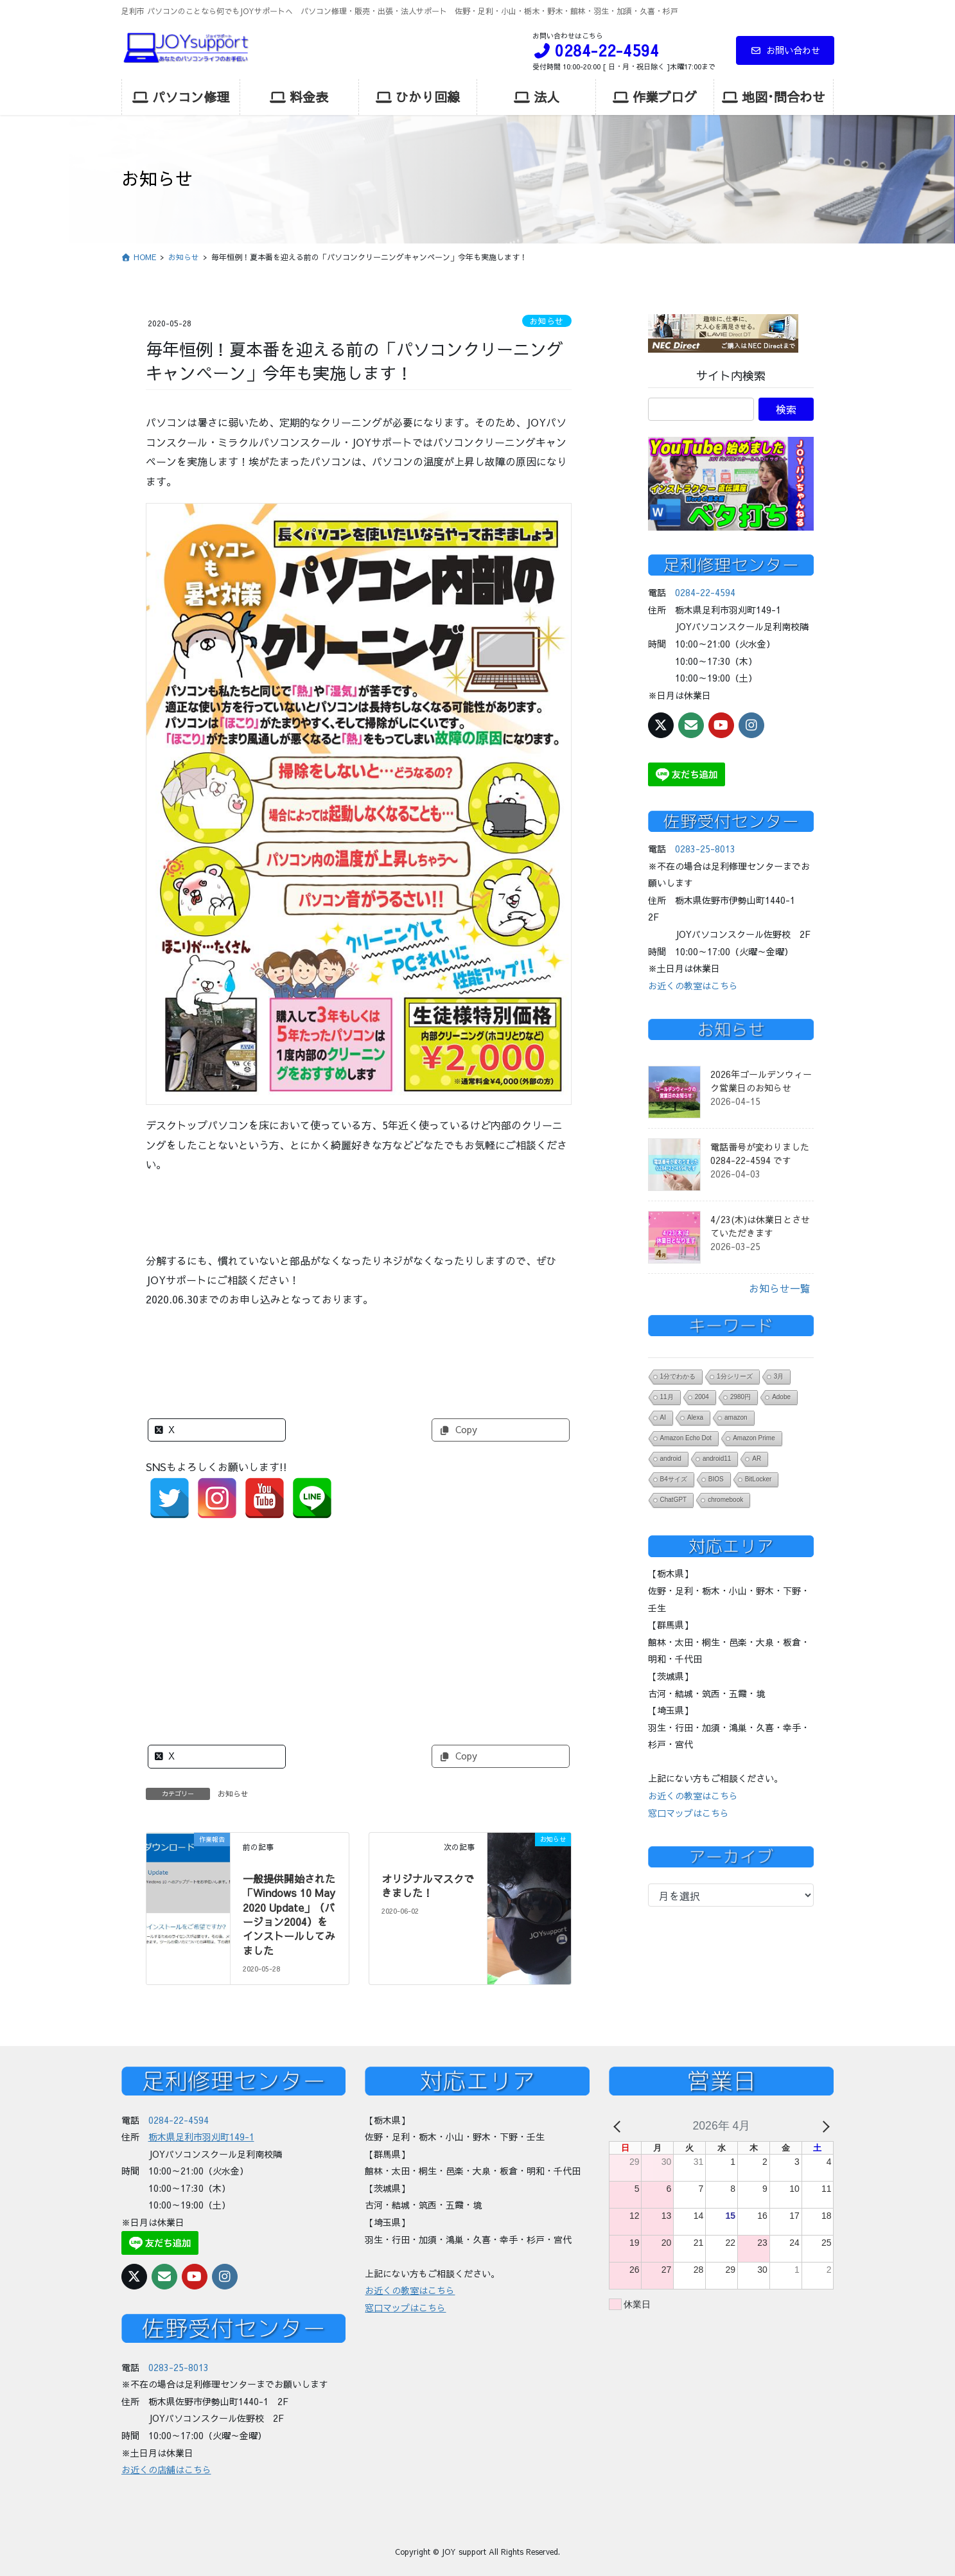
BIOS (716, 1479)
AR (756, 1458)
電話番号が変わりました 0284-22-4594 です (759, 1153)
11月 (667, 1396)
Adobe (781, 1396)
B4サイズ (673, 1479)
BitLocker (758, 1479)
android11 (717, 1458)
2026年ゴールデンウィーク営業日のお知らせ (761, 1081)
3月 (779, 1376)
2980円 (740, 1396)
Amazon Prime (754, 1438)
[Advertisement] (359, 1622)
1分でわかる (678, 1376)
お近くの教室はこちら (693, 985)
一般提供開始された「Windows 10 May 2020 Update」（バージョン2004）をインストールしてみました (289, 1914)
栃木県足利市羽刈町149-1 (201, 2136)
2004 (702, 1396)
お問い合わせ (785, 50)
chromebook (725, 1499)
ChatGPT (673, 1499)
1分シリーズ (735, 1376)
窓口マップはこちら (688, 1812)
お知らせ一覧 (779, 1288)
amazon (736, 1417)
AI (663, 1417)
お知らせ (546, 320)
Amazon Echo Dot (686, 1438)
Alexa (695, 1417)
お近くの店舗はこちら (166, 2462)
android (670, 1458)
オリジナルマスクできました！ (427, 1885)
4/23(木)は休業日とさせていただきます (760, 1226)
